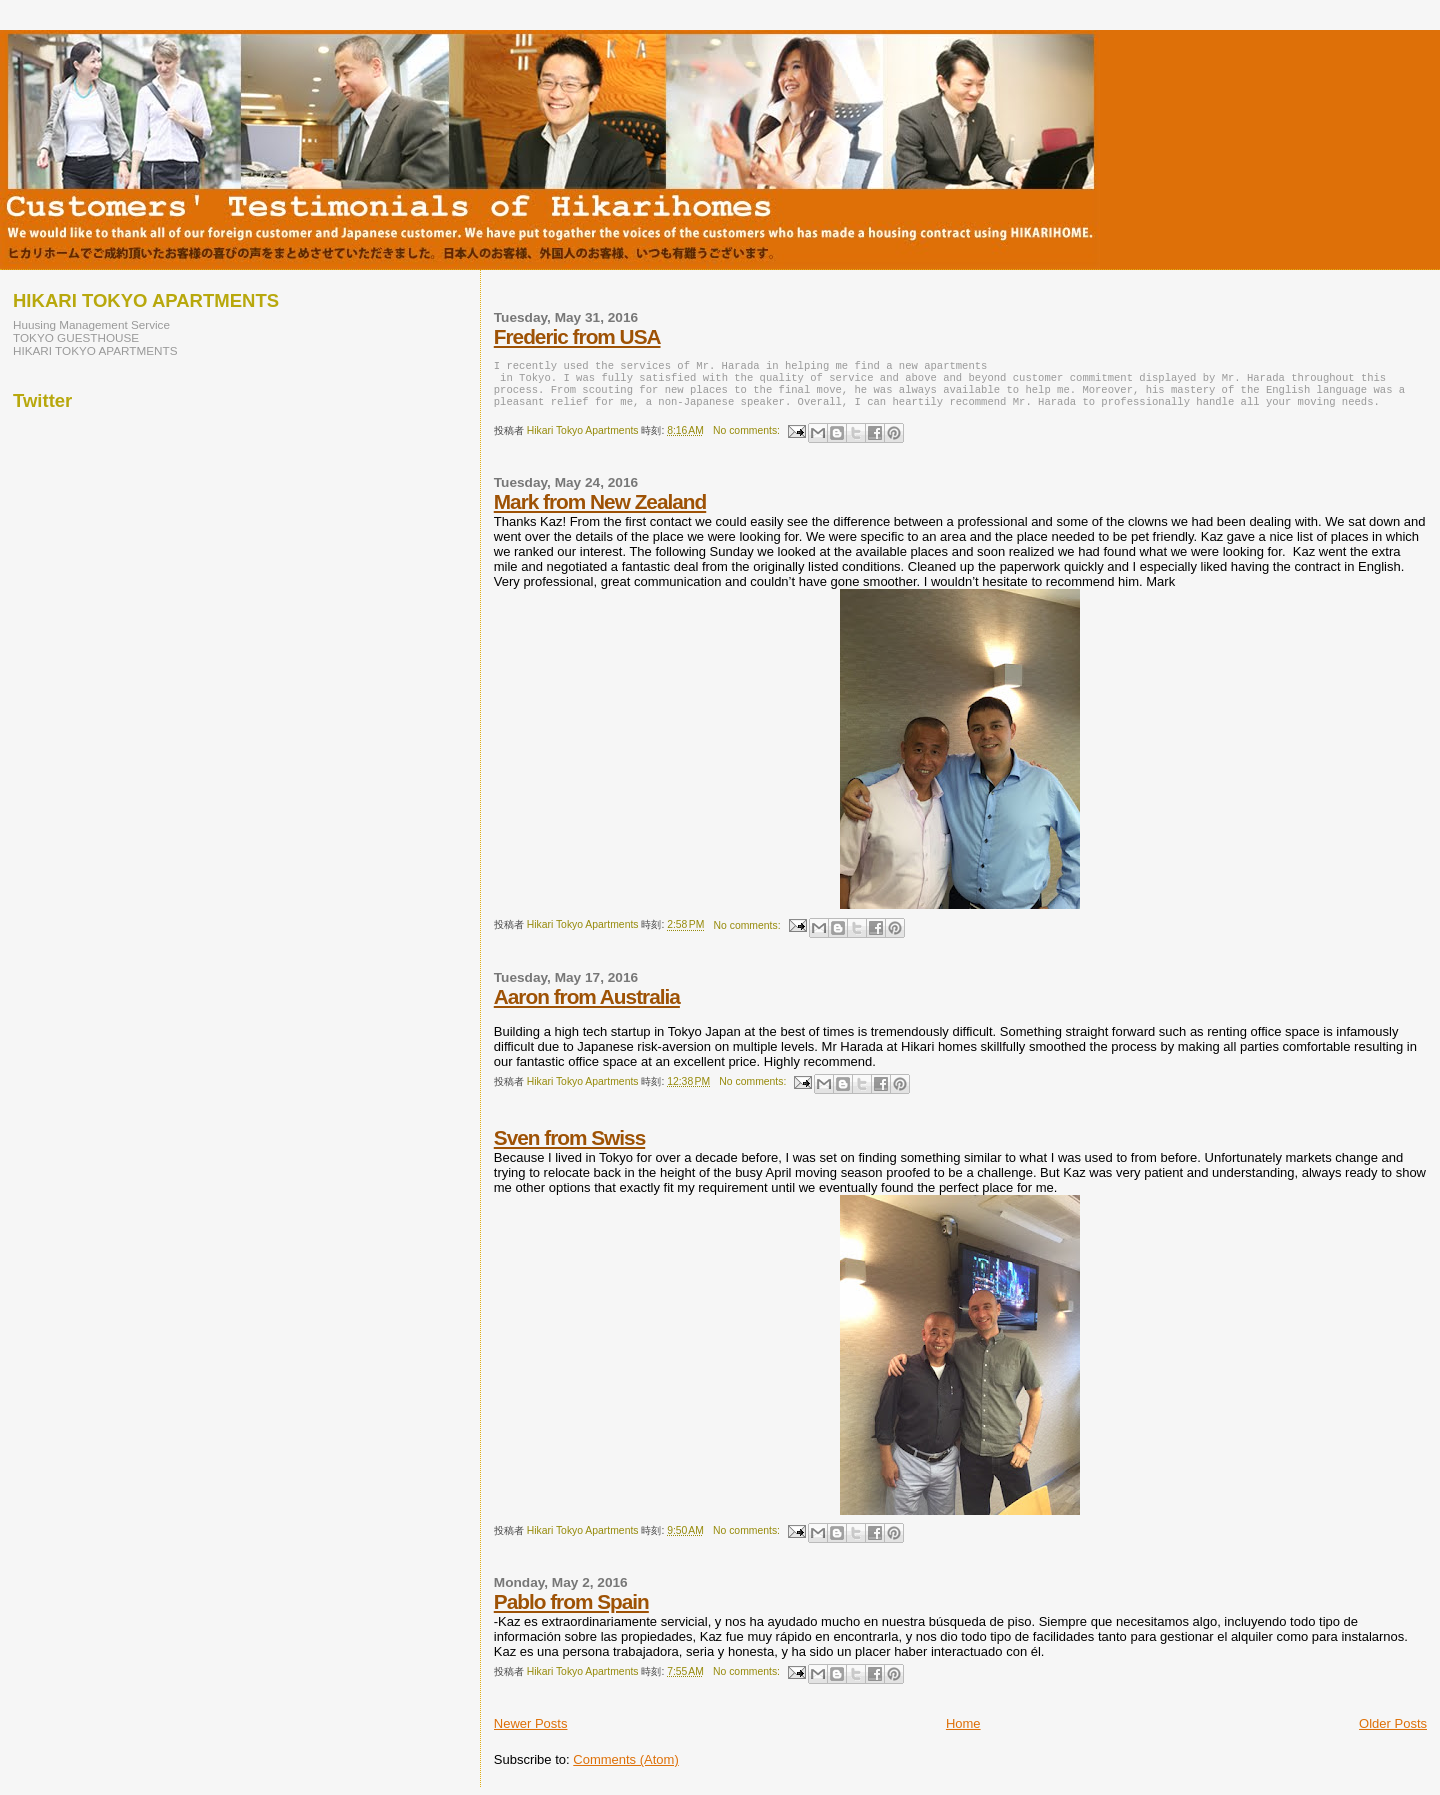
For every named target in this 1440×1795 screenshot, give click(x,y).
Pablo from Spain (571, 1609)
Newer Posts (531, 1731)
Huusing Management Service (91, 324)
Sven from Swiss (569, 1145)
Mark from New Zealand (600, 509)
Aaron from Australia (587, 1004)
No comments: (748, 438)
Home (963, 1731)
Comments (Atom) (625, 1767)
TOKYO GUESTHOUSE (76, 337)
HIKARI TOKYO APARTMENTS (95, 350)
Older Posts (1393, 1731)
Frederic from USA (577, 336)
